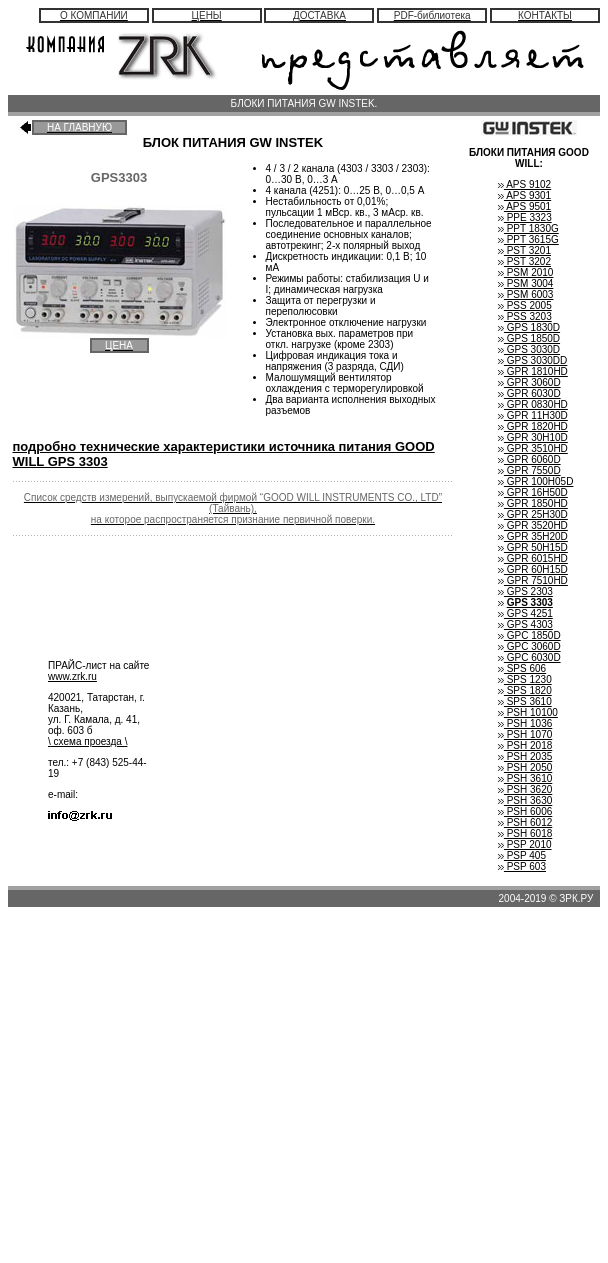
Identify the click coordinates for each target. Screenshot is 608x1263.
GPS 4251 (525, 613)
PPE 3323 (525, 217)
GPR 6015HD (533, 558)
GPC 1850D (529, 635)
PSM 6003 (525, 294)
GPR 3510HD (533, 448)
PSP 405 (522, 855)
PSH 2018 (525, 745)
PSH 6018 (525, 833)
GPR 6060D (529, 459)
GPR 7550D (529, 470)
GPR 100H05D (535, 481)
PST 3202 (524, 261)
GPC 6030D (529, 657)
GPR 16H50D (533, 492)
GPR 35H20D (533, 536)
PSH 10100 (528, 712)
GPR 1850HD (533, 503)
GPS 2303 (525, 591)
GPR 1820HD (533, 426)
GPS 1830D (529, 327)
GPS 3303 (530, 602)
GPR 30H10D (533, 437)
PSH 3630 (525, 800)
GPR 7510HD (533, 580)
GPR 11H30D (533, 415)
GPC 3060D (529, 646)
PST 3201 (524, 250)
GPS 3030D (529, 349)
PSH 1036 (525, 723)
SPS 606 (522, 668)
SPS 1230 (525, 679)
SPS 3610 (525, 701)
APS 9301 (524, 195)
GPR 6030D (529, 393)
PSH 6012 (525, 822)
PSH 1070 (525, 734)
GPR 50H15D (533, 547)
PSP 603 (522, 866)
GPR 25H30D (533, 514)
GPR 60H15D (533, 569)
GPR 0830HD (533, 404)
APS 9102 (524, 184)
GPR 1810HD (533, 371)
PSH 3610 (525, 778)
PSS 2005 (525, 305)
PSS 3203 (525, 316)
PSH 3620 (525, 789)
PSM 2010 (525, 272)
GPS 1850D (529, 338)
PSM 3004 (525, 283)
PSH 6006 (525, 811)
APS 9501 (524, 206)
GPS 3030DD (532, 360)
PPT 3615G (528, 239)
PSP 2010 (525, 844)
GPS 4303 (525, 624)
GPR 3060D (529, 382)
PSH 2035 (525, 756)
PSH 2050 (525, 767)
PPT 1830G (528, 228)
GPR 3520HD (533, 525)
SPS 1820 (525, 690)
